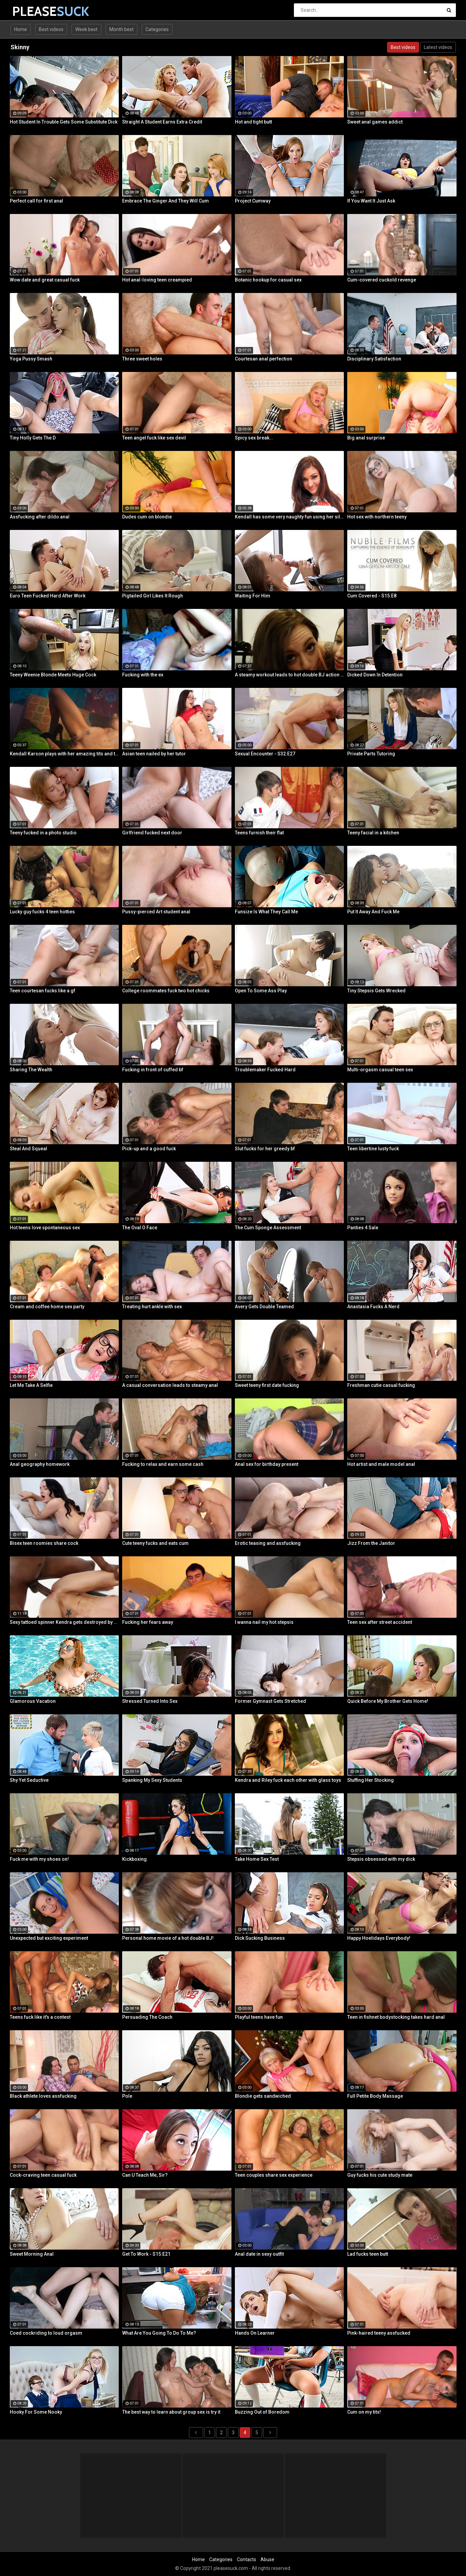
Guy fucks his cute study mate (379, 2175)
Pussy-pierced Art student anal (156, 911)
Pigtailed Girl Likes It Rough (152, 595)
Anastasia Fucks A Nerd (373, 1306)
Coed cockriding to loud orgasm (46, 2333)
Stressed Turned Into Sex (149, 1701)
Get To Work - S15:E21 (146, 2254)
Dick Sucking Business (260, 1938)
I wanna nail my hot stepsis (264, 1622)
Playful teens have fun (259, 2017)
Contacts (246, 2559)
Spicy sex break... (254, 437)
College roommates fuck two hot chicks (166, 990)
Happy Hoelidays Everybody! (378, 1938)
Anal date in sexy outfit (259, 2254)
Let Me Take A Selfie (31, 1385)
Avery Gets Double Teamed (264, 1306)
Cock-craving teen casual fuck (43, 2175)
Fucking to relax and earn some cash (162, 1464)
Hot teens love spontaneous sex (45, 1227)
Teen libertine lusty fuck (373, 1148)
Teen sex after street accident (379, 1622)
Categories (157, 29)
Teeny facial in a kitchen (373, 832)
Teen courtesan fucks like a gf (42, 990)
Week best (86, 29)
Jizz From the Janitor (371, 1543)
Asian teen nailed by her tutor (154, 753)
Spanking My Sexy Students (152, 1780)
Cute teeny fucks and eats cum (155, 1543)
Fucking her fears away (147, 1622)
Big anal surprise (366, 437)
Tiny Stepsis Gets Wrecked (376, 990)
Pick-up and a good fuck (149, 1148)
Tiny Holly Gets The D (33, 437)
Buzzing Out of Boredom (262, 2412)
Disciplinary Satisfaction (374, 358)
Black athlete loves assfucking (43, 2096)
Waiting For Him (252, 595)
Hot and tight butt (253, 122)
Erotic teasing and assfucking (268, 1543)
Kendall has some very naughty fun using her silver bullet (289, 516)
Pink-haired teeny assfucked (378, 2333)
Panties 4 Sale (362, 1227)
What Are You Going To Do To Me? (159, 2333)
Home (20, 29)
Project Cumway (253, 201)
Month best (121, 29)
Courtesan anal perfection (263, 358)
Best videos (51, 29)
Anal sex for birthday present (266, 1464)
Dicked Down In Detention (375, 674)
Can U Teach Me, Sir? (145, 2175)
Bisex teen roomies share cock (44, 1543)
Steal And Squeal (28, 1148)
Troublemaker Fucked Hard (265, 1069)
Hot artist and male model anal (381, 1464)
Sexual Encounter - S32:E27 (265, 753)
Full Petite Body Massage (375, 2096)
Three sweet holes (142, 358)
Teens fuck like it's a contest (40, 2017)
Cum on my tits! (364, 2412)
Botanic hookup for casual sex (268, 280)
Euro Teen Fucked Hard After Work (47, 595)
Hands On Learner (255, 2333)
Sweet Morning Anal (32, 2254)
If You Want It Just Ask (371, 201)
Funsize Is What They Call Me (266, 911)
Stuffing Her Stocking (370, 1780)
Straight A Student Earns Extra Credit (162, 122)
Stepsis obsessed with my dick (381, 1859)
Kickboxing (134, 1859)
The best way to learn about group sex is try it (171, 2412)
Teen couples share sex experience (273, 2175)
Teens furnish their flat (259, 832)
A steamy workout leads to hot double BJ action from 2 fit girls (289, 674)
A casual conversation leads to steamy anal (170, 1385)
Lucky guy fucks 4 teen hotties (42, 911)
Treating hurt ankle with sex (152, 1306)
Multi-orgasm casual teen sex (380, 1069)
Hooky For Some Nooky (36, 2412)
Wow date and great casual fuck (45, 280)
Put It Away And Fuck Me (373, 911)
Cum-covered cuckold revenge (381, 280)
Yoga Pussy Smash (31, 358)
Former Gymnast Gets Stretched (270, 1701)
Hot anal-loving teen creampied (157, 280)
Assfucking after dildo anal (40, 516)
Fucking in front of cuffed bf (152, 1069)
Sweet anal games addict (375, 122)
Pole (127, 2096)
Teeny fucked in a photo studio (43, 832)
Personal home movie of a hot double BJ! (168, 1938)
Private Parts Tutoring (371, 753)
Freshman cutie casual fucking (381, 1385)
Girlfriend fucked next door (152, 832)
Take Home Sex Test (257, 1859)
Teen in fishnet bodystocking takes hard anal (396, 2017)
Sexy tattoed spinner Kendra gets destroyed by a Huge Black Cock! (64, 1622)
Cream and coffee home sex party (47, 1306)
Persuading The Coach (147, 2017)
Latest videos (438, 47)
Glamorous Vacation (33, 1701)
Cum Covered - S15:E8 (371, 595)
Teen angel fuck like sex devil (154, 437)
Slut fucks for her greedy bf (265, 1148)
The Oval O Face (139, 1227)
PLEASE (30, 11)
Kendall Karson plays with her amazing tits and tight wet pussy (64, 753)
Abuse (267, 2559)
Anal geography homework (40, 1464)
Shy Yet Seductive (29, 1780)
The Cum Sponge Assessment (268, 1227)
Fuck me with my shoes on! (39, 1859)
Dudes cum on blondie (147, 516)
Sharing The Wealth (31, 1069)
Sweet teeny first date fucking (267, 1385)
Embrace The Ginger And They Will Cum (165, 201)
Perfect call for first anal (36, 201)
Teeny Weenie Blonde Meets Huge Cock (53, 674)
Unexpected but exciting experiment (49, 1938)
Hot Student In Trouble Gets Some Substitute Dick (63, 122)
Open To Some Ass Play (261, 990)
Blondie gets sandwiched (263, 2096)
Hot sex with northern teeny (377, 516)
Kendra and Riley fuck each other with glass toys (288, 1780)
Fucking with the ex (142, 674)
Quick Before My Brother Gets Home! (387, 1701)
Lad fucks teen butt (367, 2254)
